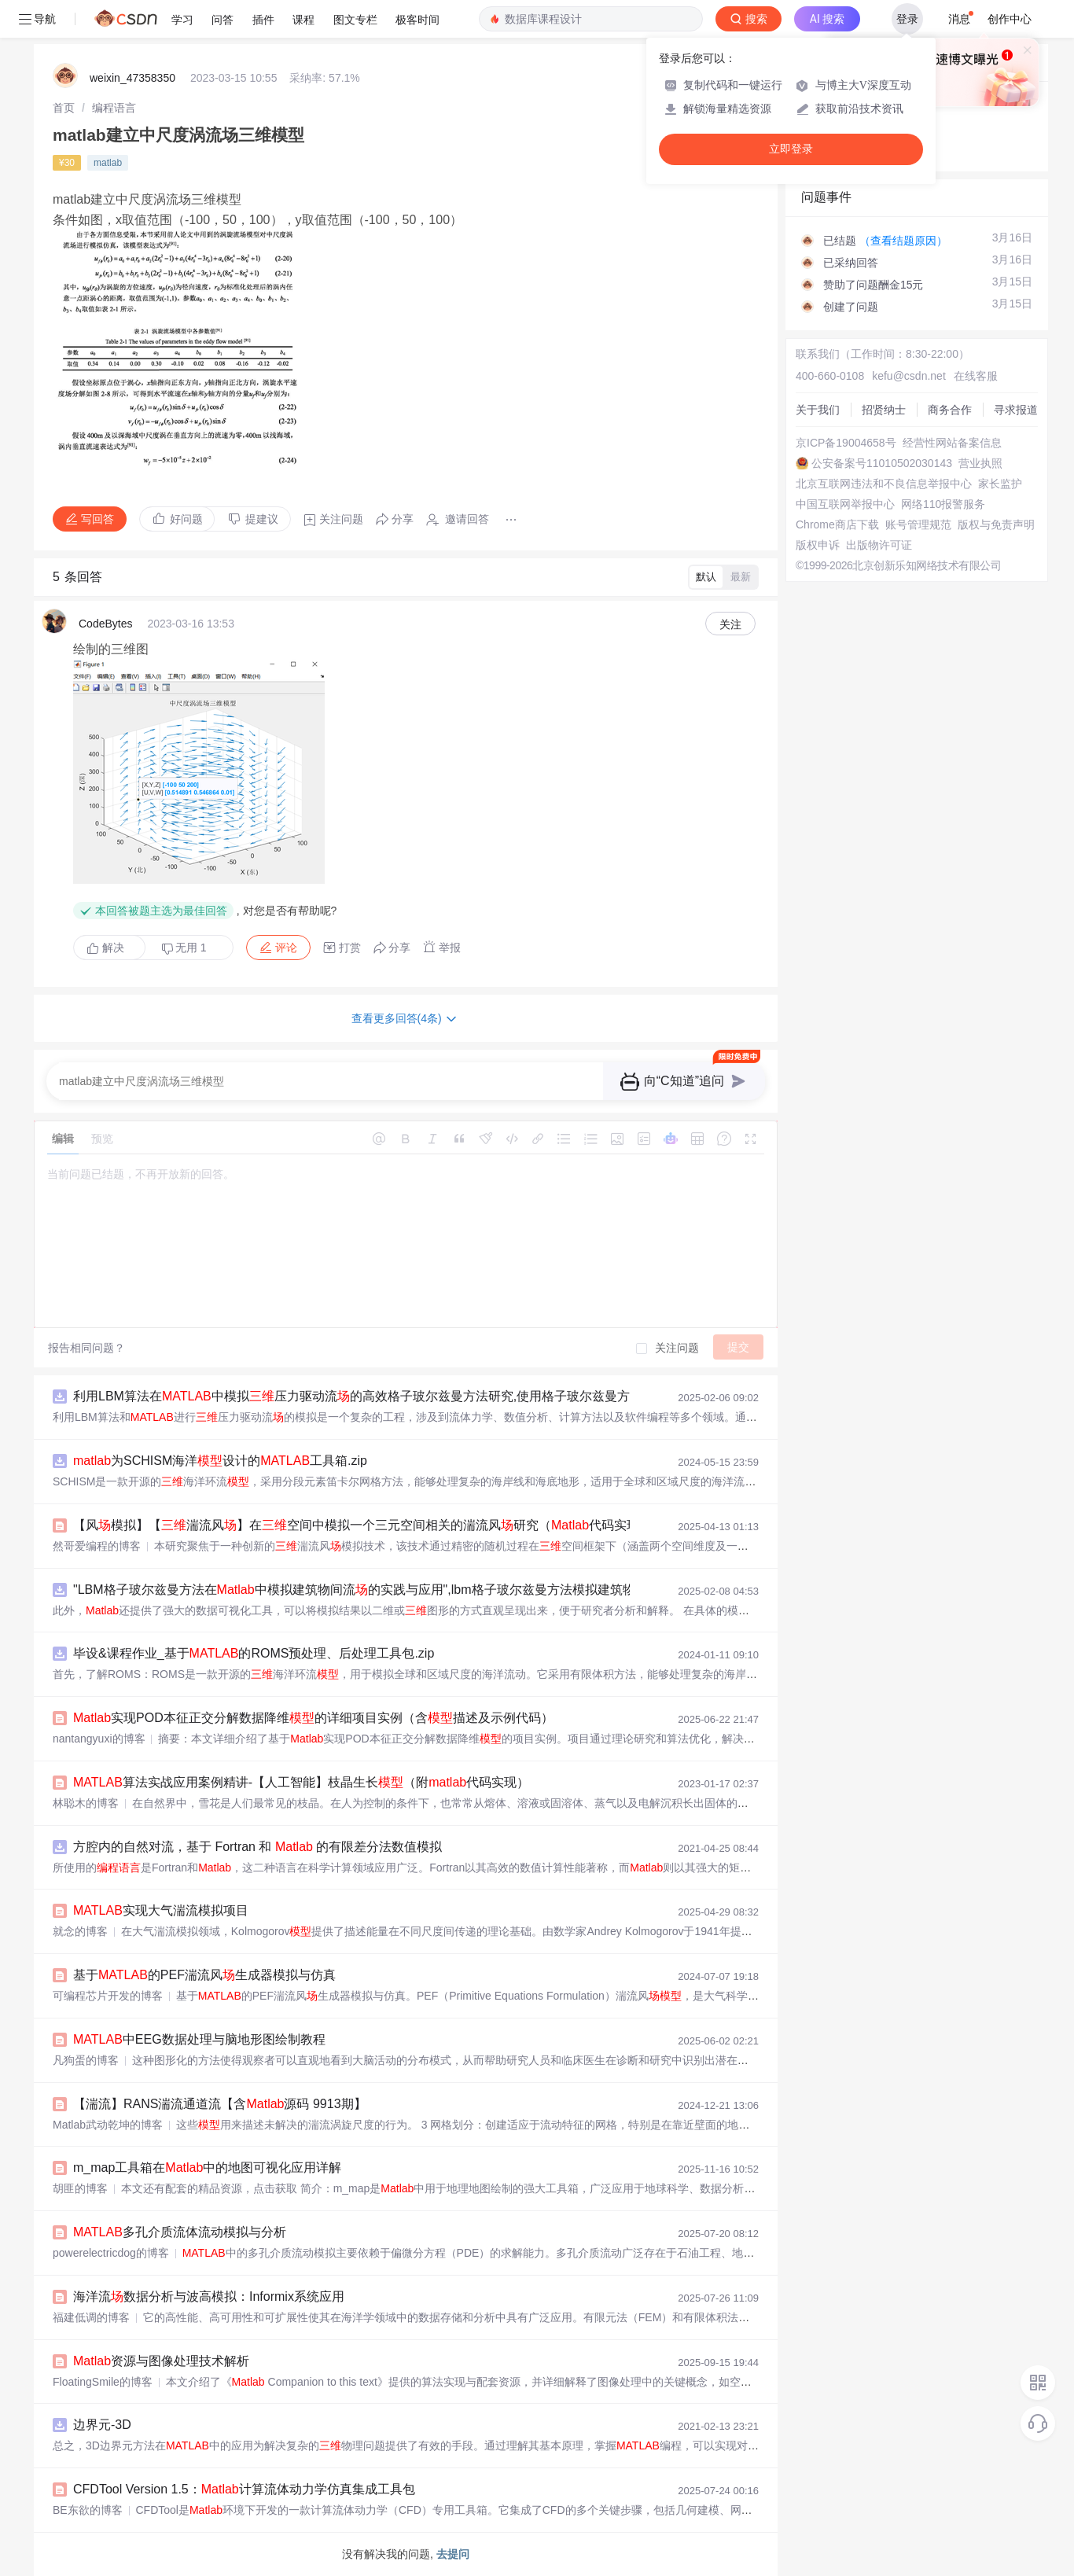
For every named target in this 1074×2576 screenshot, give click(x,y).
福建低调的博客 (91, 2317)
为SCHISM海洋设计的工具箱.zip (220, 1460)
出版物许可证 (879, 545)
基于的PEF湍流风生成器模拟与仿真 (204, 1975)
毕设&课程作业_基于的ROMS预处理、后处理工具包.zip (253, 1653)
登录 (907, 19)
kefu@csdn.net (909, 376)
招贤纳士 (884, 409)
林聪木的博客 (86, 1803)
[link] (64, 107)
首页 (64, 107)
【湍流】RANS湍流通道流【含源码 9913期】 (219, 2103)
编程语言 (114, 107)
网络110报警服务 (943, 504)
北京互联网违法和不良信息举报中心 (884, 483)
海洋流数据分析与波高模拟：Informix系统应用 (208, 2296)
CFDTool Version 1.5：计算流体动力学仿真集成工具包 (244, 2489)
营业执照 (980, 463)
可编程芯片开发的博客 (108, 1995)
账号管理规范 (918, 524)
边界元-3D (102, 2424)
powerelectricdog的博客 (111, 2253)
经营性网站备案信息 (952, 442)
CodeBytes (105, 623)
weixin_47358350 (132, 78)
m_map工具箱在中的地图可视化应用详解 (207, 2167)
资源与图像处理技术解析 (161, 2361)
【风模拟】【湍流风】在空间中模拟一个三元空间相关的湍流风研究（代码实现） (362, 1525)
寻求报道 (1016, 409)
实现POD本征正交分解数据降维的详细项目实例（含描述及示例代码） (313, 1717)
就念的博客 (80, 1931)
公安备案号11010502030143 (881, 463)
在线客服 (976, 376)
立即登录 (791, 149)
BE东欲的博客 (88, 2510)
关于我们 (818, 409)
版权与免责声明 (996, 524)
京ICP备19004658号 (846, 442)
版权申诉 (818, 545)
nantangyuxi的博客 (99, 1738)
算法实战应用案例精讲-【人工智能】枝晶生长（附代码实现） (301, 1782)
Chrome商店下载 (837, 524)
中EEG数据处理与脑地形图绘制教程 (199, 2039)
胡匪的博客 (80, 2188)
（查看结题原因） (903, 240)
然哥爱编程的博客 (97, 1546)
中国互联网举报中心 (845, 504)
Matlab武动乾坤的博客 (108, 2124)
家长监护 (1000, 483)
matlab (108, 162)
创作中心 (1010, 19)
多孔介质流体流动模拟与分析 (179, 2232)
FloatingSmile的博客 (103, 2381)
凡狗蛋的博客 (86, 2060)
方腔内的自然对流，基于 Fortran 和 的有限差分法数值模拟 (257, 1846)
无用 (184, 948)
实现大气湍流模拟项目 (160, 1910)
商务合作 (950, 409)
